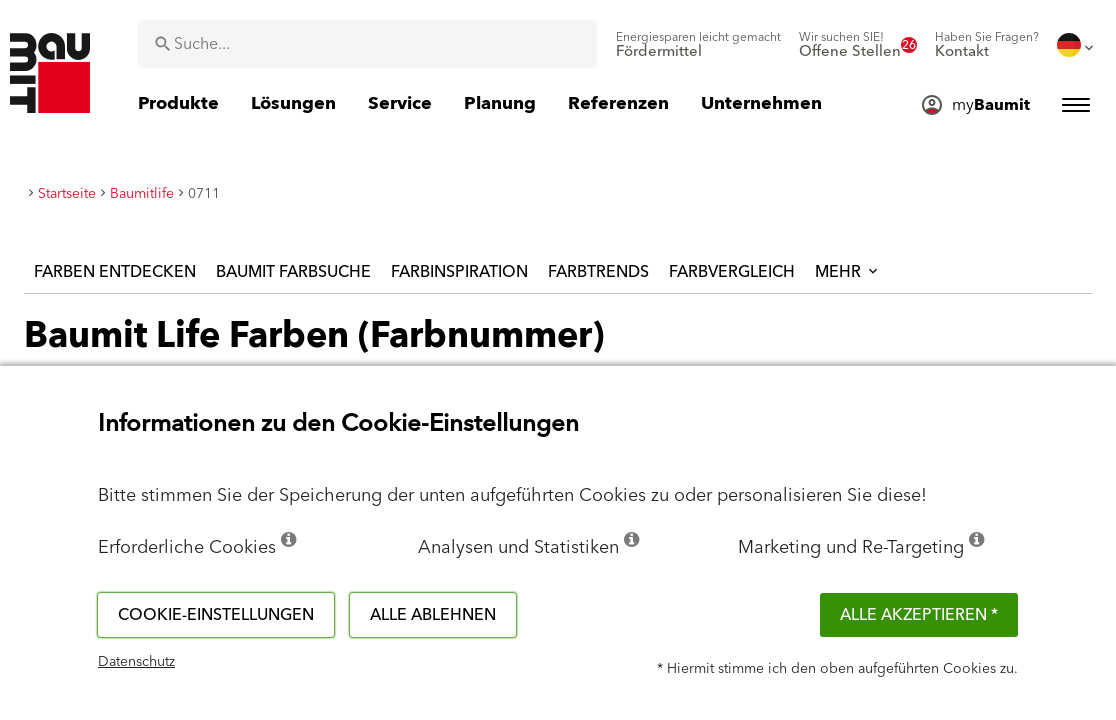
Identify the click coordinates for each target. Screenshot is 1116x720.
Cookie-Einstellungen (216, 615)
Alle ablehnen (433, 615)
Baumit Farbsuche (293, 272)
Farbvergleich (732, 272)
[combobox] (367, 44)
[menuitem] (698, 45)
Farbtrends (598, 272)
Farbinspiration (459, 272)
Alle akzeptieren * (919, 615)
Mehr (848, 272)
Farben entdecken (115, 272)
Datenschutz (136, 662)
